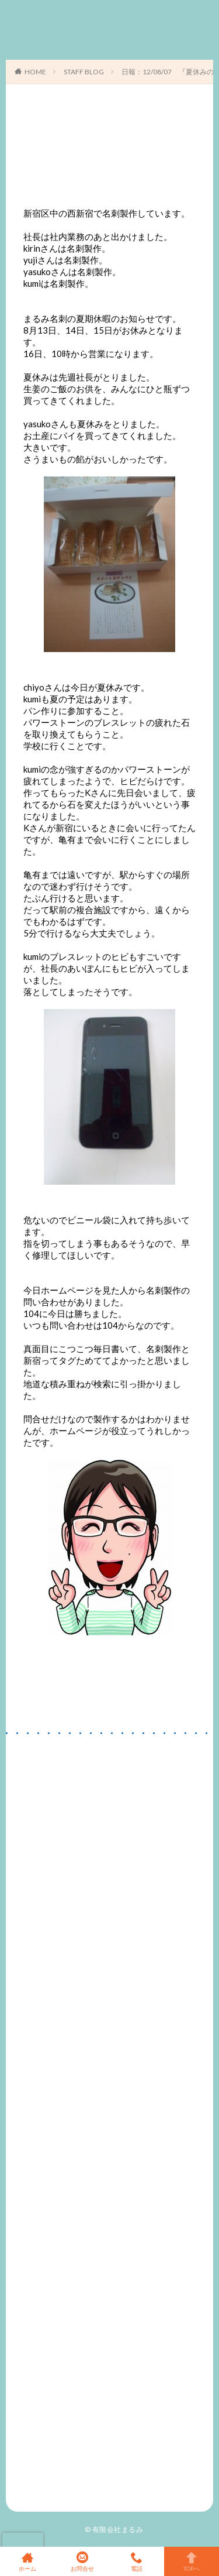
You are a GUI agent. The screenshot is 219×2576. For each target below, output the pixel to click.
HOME (35, 71)
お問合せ (82, 2561)
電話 (137, 2561)
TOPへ (191, 2561)
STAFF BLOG (84, 71)
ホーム (27, 2561)
